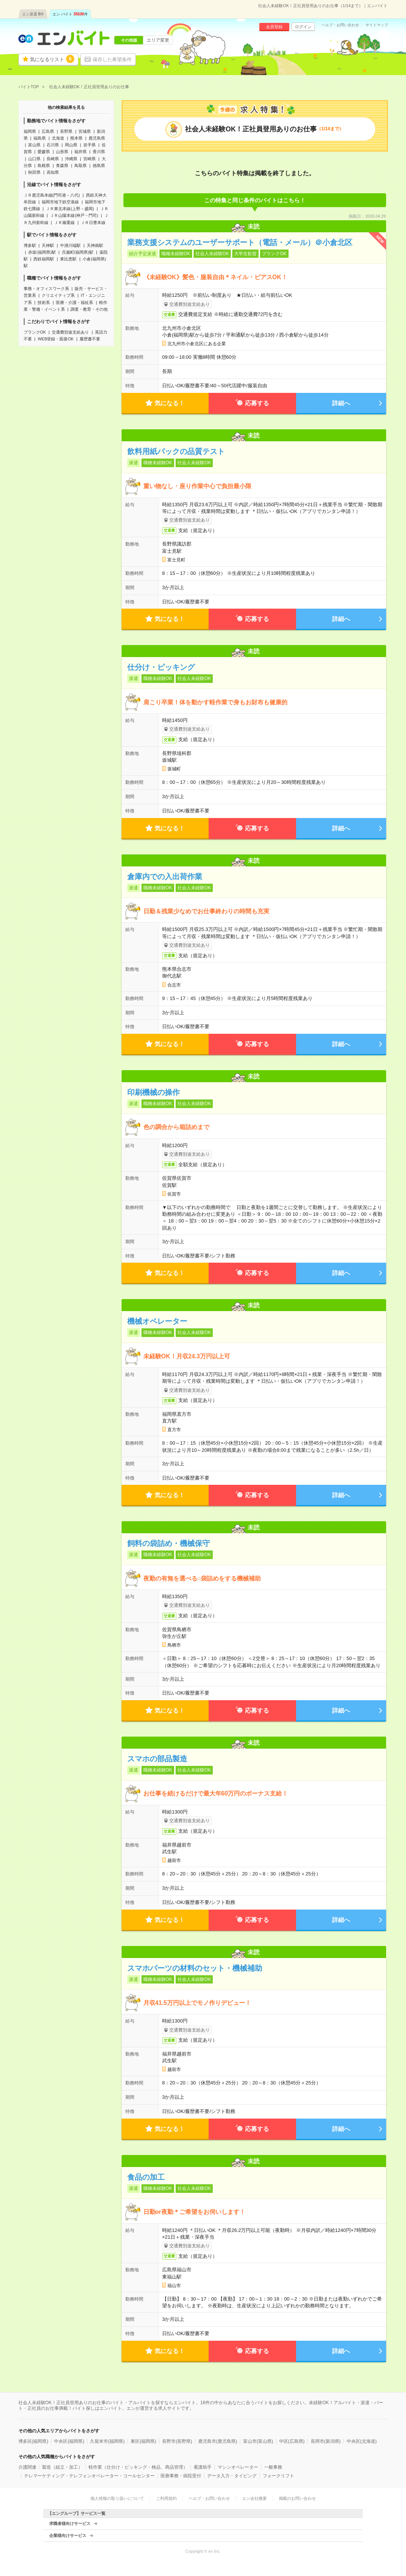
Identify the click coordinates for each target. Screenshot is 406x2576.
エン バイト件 (70, 14)
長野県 (66, 131)
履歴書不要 (90, 339)
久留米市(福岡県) (107, 2441)
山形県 (62, 151)
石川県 (53, 145)
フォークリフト (278, 2475)
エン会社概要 (254, 2498)
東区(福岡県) (143, 2441)
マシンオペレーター (238, 2467)
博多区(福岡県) (33, 2441)
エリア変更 (158, 40)
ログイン (303, 26)
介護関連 (27, 2467)
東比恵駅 (68, 259)
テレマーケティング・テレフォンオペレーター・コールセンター (89, 2475)
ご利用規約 (166, 2498)
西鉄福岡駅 (43, 259)
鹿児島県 (97, 138)
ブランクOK (35, 332)
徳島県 (99, 165)
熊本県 (76, 138)
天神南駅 (95, 245)
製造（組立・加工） (62, 2467)
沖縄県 (71, 158)
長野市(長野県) (177, 2441)
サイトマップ (376, 25)
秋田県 (34, 172)
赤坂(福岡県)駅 (42, 252)
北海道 (58, 138)
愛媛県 (44, 151)
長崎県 (53, 158)
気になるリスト (52, 59)
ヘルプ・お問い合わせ (340, 25)
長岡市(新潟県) (326, 2441)
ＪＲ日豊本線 (93, 222)
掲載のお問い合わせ (297, 2498)
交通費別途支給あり (70, 332)
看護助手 (203, 2467)
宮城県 (84, 131)
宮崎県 (89, 158)
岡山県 (71, 145)
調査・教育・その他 (89, 309)
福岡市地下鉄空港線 (60, 202)
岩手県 (89, 145)
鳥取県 (80, 165)
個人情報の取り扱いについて (117, 2498)
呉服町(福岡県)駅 (77, 252)
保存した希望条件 (112, 59)
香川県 (99, 151)
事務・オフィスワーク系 (46, 288)
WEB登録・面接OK (56, 339)
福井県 (80, 151)
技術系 (44, 302)
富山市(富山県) (258, 2441)
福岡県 (30, 131)
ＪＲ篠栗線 (64, 222)
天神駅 (48, 245)
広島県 (48, 131)
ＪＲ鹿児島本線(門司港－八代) (52, 195)
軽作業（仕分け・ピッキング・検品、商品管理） (138, 2467)
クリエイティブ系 (58, 295)
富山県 (34, 145)
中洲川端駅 (70, 245)
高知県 (53, 172)
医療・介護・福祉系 (74, 302)
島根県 (44, 165)
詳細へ (341, 403)
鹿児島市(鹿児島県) (217, 2441)
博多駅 (30, 245)
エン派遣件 (33, 14)
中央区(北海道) (362, 2441)
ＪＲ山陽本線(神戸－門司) (74, 215)
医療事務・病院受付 (181, 2475)
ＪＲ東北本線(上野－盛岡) (70, 208)
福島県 (39, 138)
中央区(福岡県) (69, 2441)
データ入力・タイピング (232, 2475)
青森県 (62, 165)
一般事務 (273, 2467)
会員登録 (274, 26)
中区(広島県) (292, 2441)
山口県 (34, 158)
